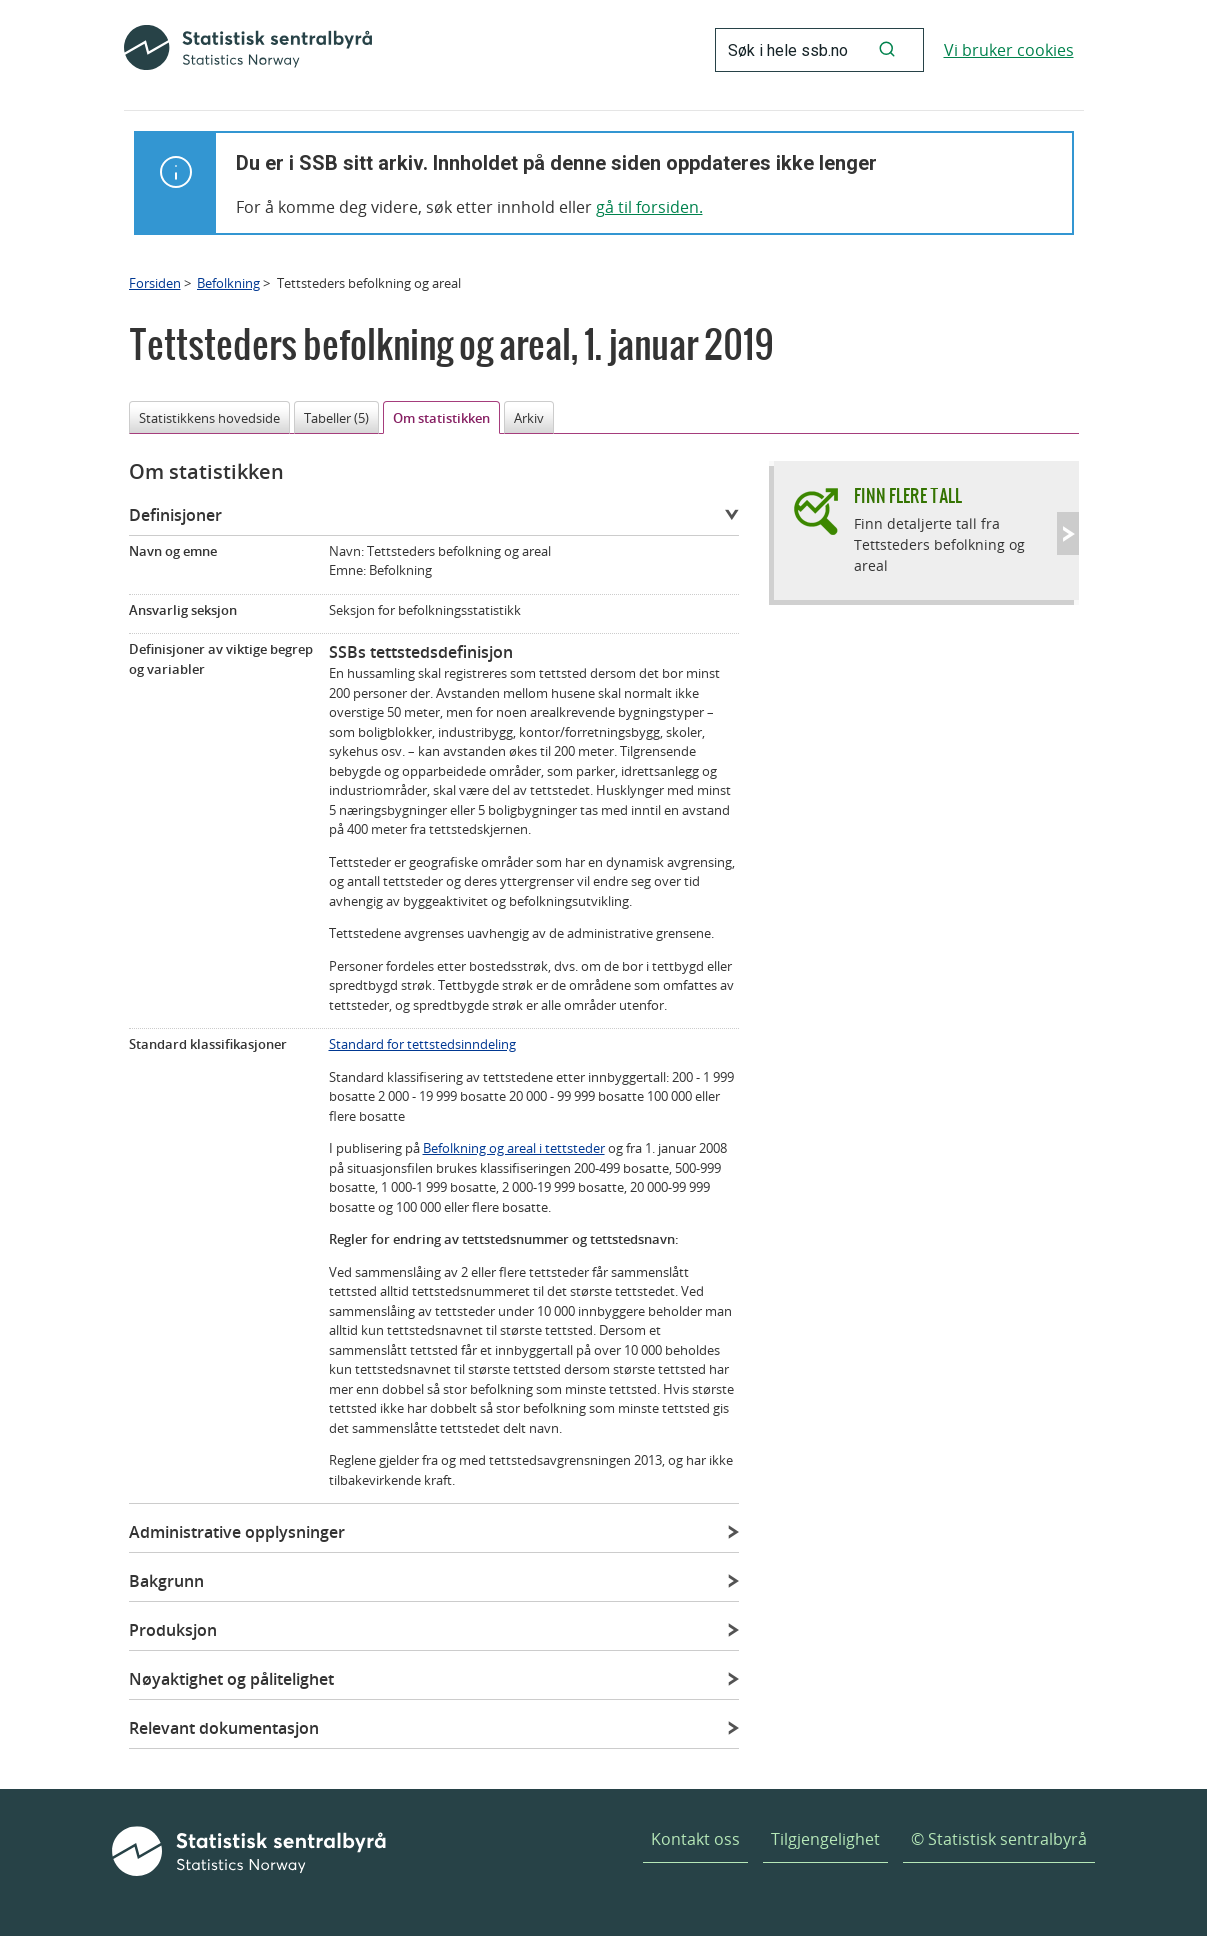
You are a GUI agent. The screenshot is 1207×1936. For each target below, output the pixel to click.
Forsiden (155, 283)
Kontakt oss (695, 1839)
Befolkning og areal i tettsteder (514, 1148)
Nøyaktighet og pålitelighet (231, 1679)
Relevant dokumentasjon (224, 1728)
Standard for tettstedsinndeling (422, 1044)
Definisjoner (175, 515)
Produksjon (173, 1630)
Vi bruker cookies (1009, 50)
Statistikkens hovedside (209, 418)
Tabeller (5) (336, 418)
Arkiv (529, 418)
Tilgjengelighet (825, 1839)
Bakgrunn (166, 1581)
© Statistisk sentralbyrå (999, 1839)
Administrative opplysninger (237, 1532)
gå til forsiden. (649, 207)
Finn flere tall (908, 495)
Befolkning (228, 283)
